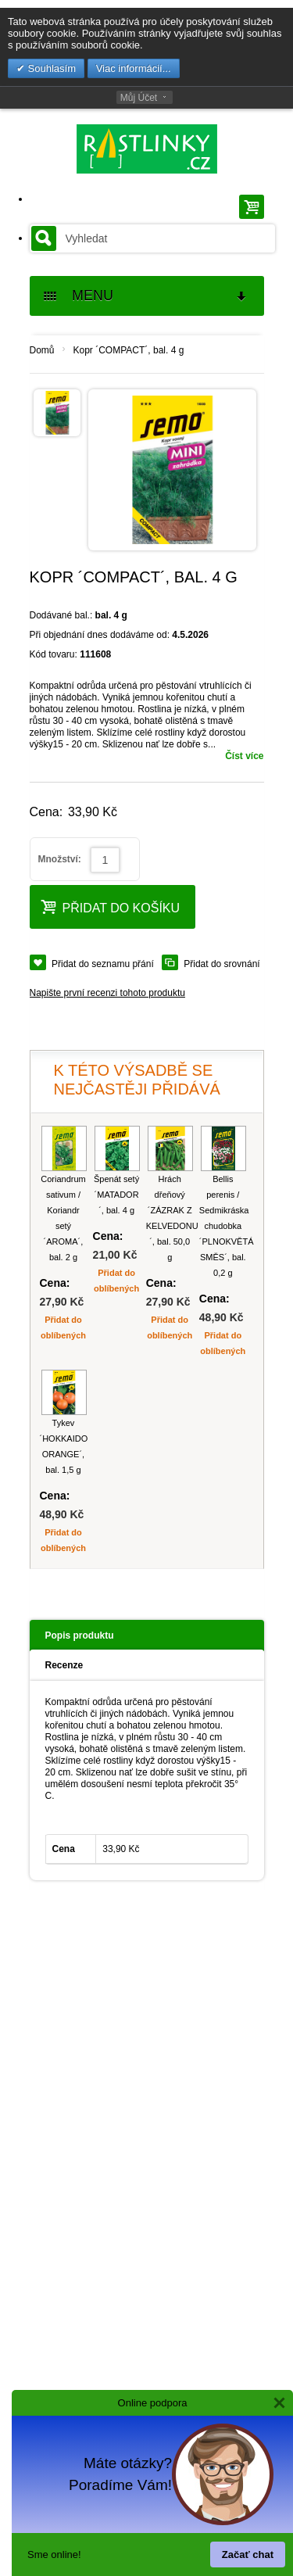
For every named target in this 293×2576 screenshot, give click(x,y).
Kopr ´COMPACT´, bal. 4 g (128, 350)
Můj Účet (138, 97)
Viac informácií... (133, 68)
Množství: (59, 859)
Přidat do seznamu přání (103, 963)
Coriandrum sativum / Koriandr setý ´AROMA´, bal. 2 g (63, 1218)
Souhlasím (50, 68)
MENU (146, 296)
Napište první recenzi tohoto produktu (107, 992)
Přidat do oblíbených (63, 1327)
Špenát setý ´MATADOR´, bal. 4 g (116, 1194)
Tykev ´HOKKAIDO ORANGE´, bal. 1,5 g (64, 1446)
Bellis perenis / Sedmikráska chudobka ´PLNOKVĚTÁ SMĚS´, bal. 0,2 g (223, 1225)
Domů (42, 350)
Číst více (244, 756)
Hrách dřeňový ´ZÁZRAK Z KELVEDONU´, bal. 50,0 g (170, 1218)
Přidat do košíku (110, 906)
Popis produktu (79, 1635)
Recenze (64, 1665)
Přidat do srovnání (221, 963)
